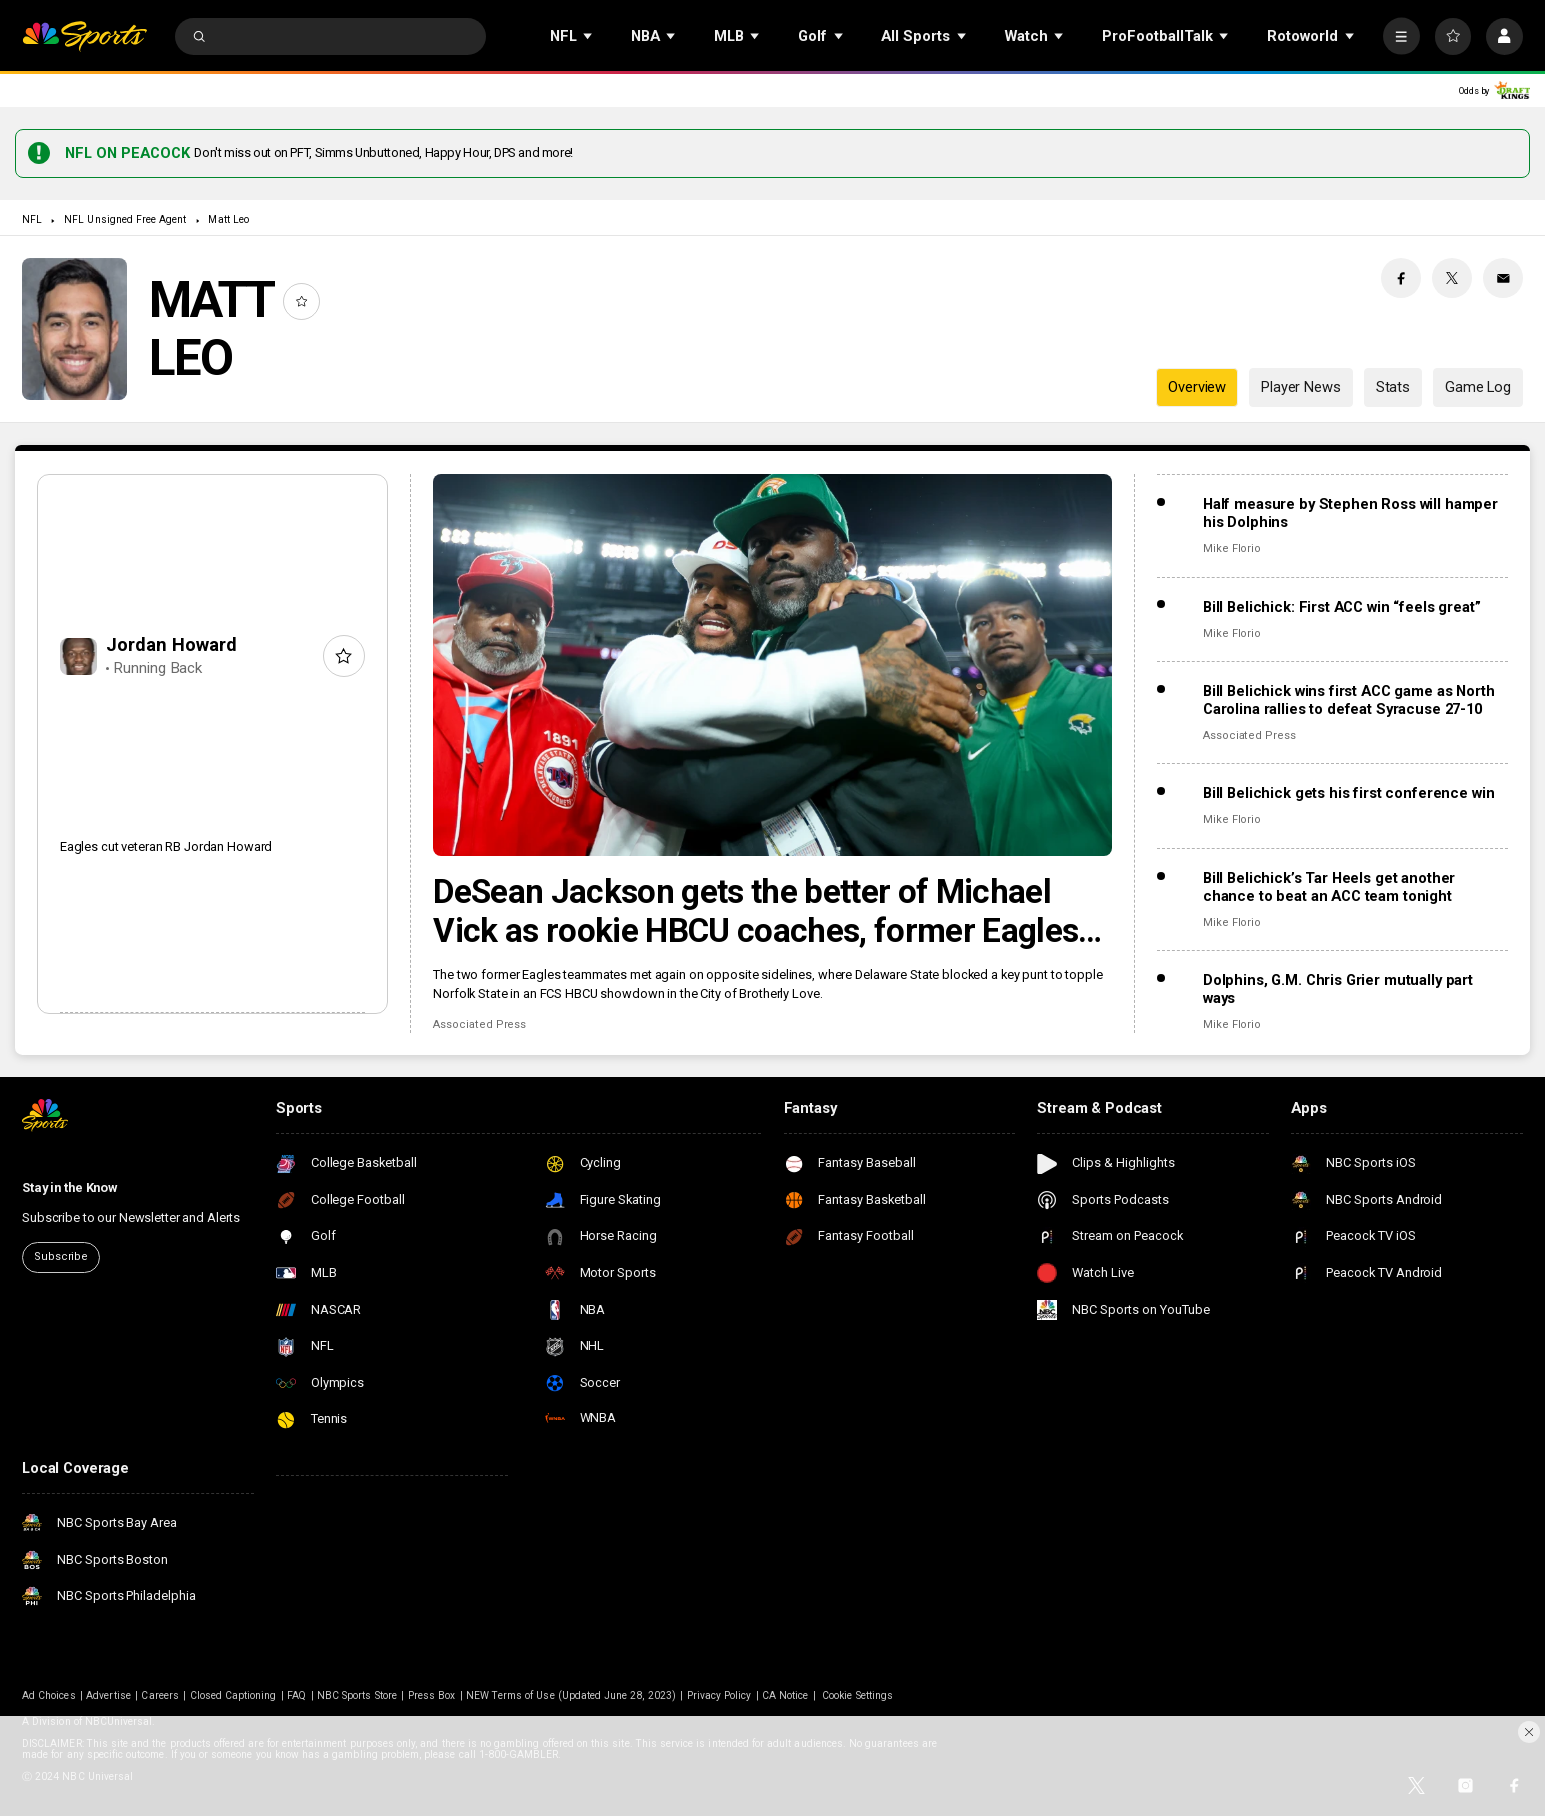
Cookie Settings (857, 1695)
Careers (159, 1695)
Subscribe (61, 1256)
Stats (1393, 387)
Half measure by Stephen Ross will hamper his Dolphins (1350, 513)
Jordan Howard (171, 644)
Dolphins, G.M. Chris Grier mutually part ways (1338, 989)
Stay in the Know (70, 1187)
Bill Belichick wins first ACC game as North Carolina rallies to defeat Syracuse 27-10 (1349, 700)
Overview (1197, 387)
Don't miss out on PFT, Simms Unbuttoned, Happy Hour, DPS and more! (383, 152)
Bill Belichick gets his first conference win (1349, 793)
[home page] (84, 36)
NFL (32, 219)
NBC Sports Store (357, 1695)
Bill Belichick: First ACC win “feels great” (1342, 607)
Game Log (1478, 387)
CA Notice (785, 1695)
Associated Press (479, 1024)
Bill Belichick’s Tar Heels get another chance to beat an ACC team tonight (1329, 887)
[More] (1401, 36)
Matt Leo (228, 219)
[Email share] (1503, 278)
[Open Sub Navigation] (589, 36)
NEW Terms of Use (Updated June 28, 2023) (571, 1695)
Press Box (431, 1695)
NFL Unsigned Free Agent (125, 219)
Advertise (108, 1695)
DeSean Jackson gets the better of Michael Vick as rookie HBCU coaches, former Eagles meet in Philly (755, 911)
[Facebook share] (1401, 278)
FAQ (296, 1695)
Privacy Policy (719, 1695)
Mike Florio (1232, 548)
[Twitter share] (1452, 278)
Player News (1300, 387)
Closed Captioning (233, 1695)
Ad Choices (49, 1695)
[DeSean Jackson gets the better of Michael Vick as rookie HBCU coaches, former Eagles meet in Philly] (772, 665)
